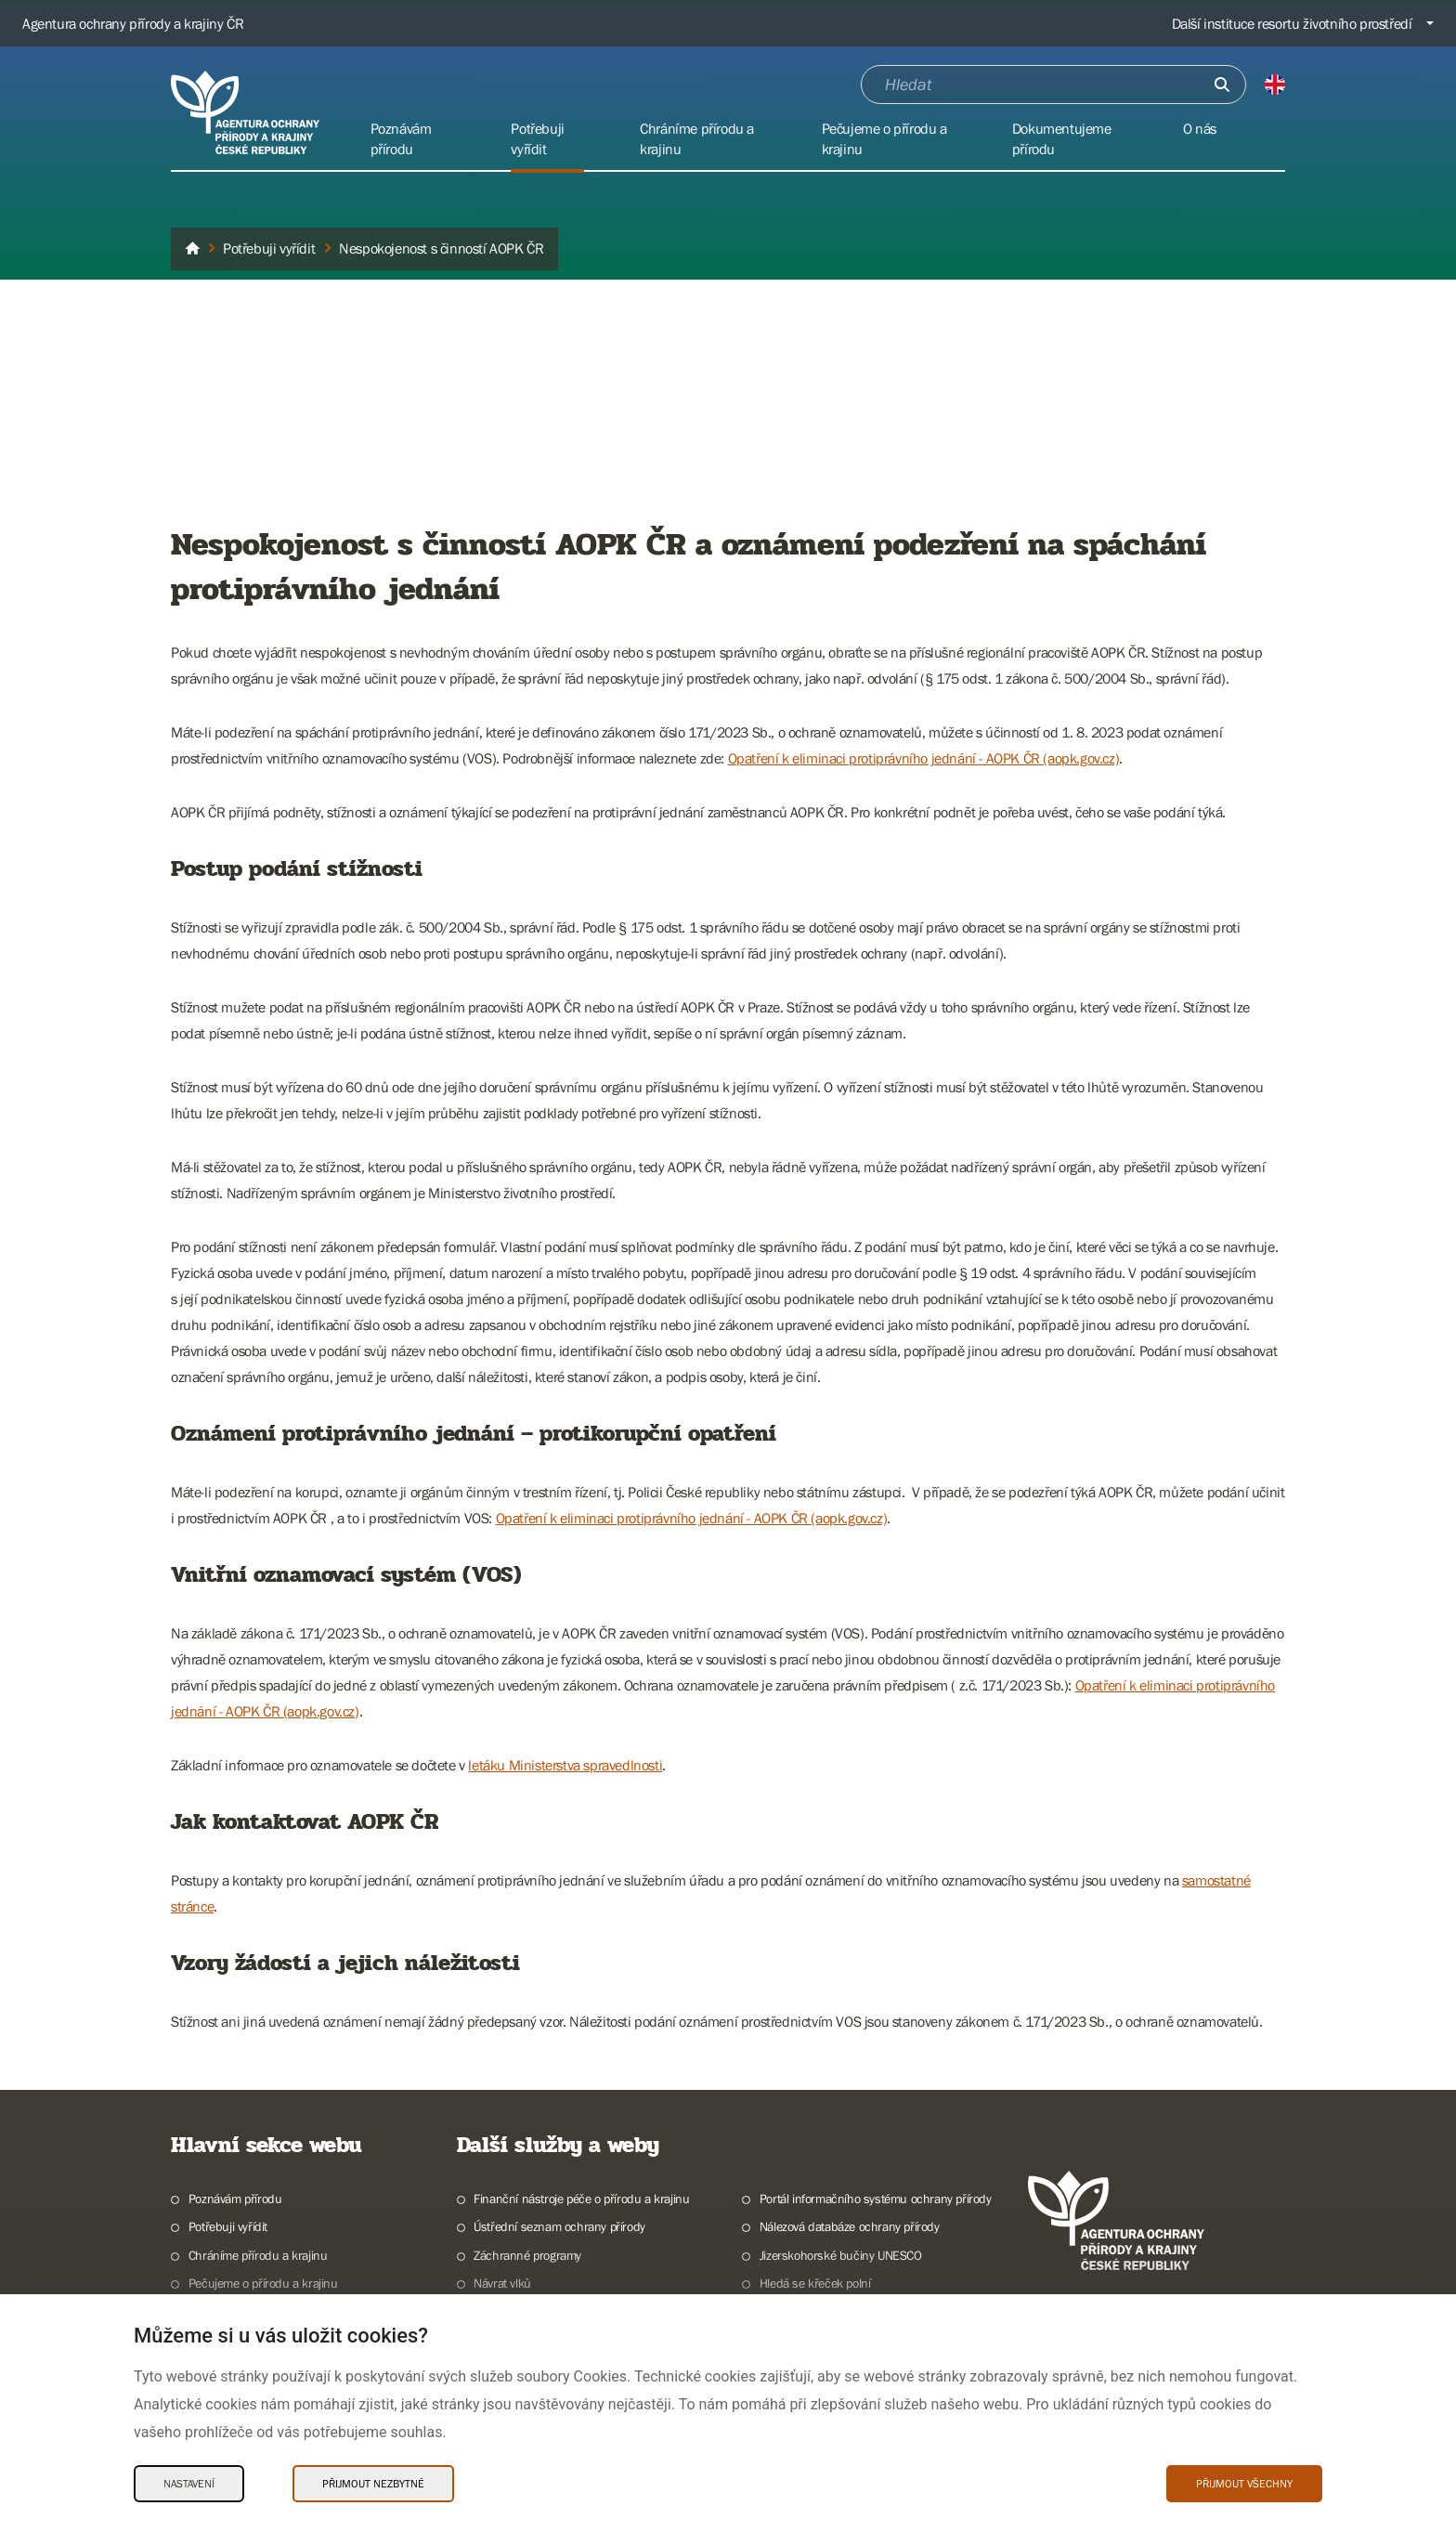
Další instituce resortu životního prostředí (1292, 23)
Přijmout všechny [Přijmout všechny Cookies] (1244, 2483)
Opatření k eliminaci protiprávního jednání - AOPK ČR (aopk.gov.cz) (924, 758)
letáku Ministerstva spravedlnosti (565, 1764)
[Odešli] (1222, 84)
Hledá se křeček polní (815, 2283)
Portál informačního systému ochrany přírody (876, 2198)
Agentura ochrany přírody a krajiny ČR (132, 23)
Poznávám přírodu (235, 2198)
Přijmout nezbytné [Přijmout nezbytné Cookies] (373, 2483)
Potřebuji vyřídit (227, 2226)
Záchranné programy (527, 2255)
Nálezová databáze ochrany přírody (850, 2226)
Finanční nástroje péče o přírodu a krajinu (581, 2198)
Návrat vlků (502, 2283)
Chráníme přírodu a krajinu (258, 2255)
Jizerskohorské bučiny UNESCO (841, 2255)
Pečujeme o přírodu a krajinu (263, 2283)
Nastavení (188, 2483)
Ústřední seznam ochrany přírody (559, 2226)
